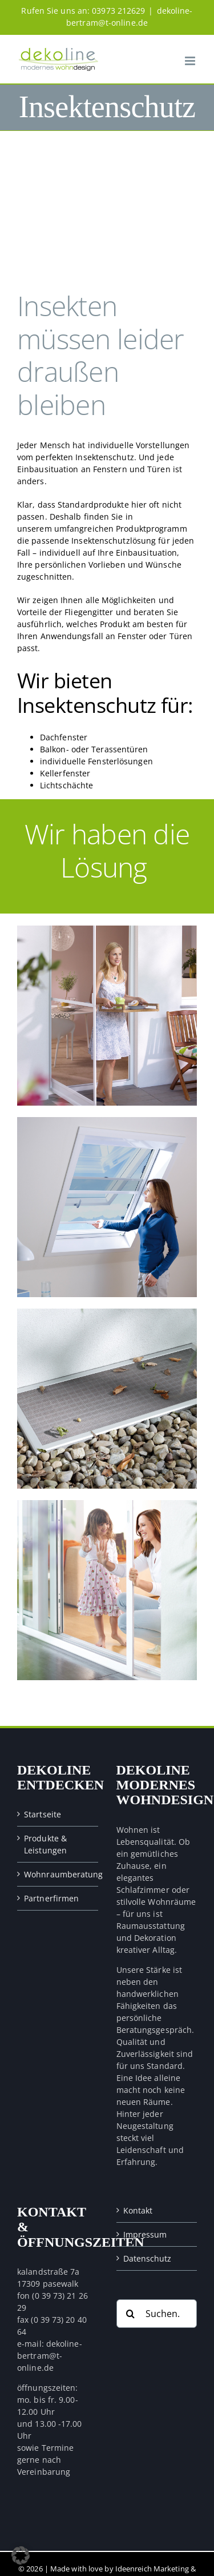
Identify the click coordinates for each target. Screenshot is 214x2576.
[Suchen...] (156, 2313)
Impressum (145, 2234)
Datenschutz (147, 2258)
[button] (20, 2555)
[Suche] (130, 2313)
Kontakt (138, 2210)
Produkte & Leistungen (45, 1844)
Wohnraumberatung (58, 1874)
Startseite (42, 1814)
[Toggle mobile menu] (191, 61)
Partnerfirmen (51, 1898)
